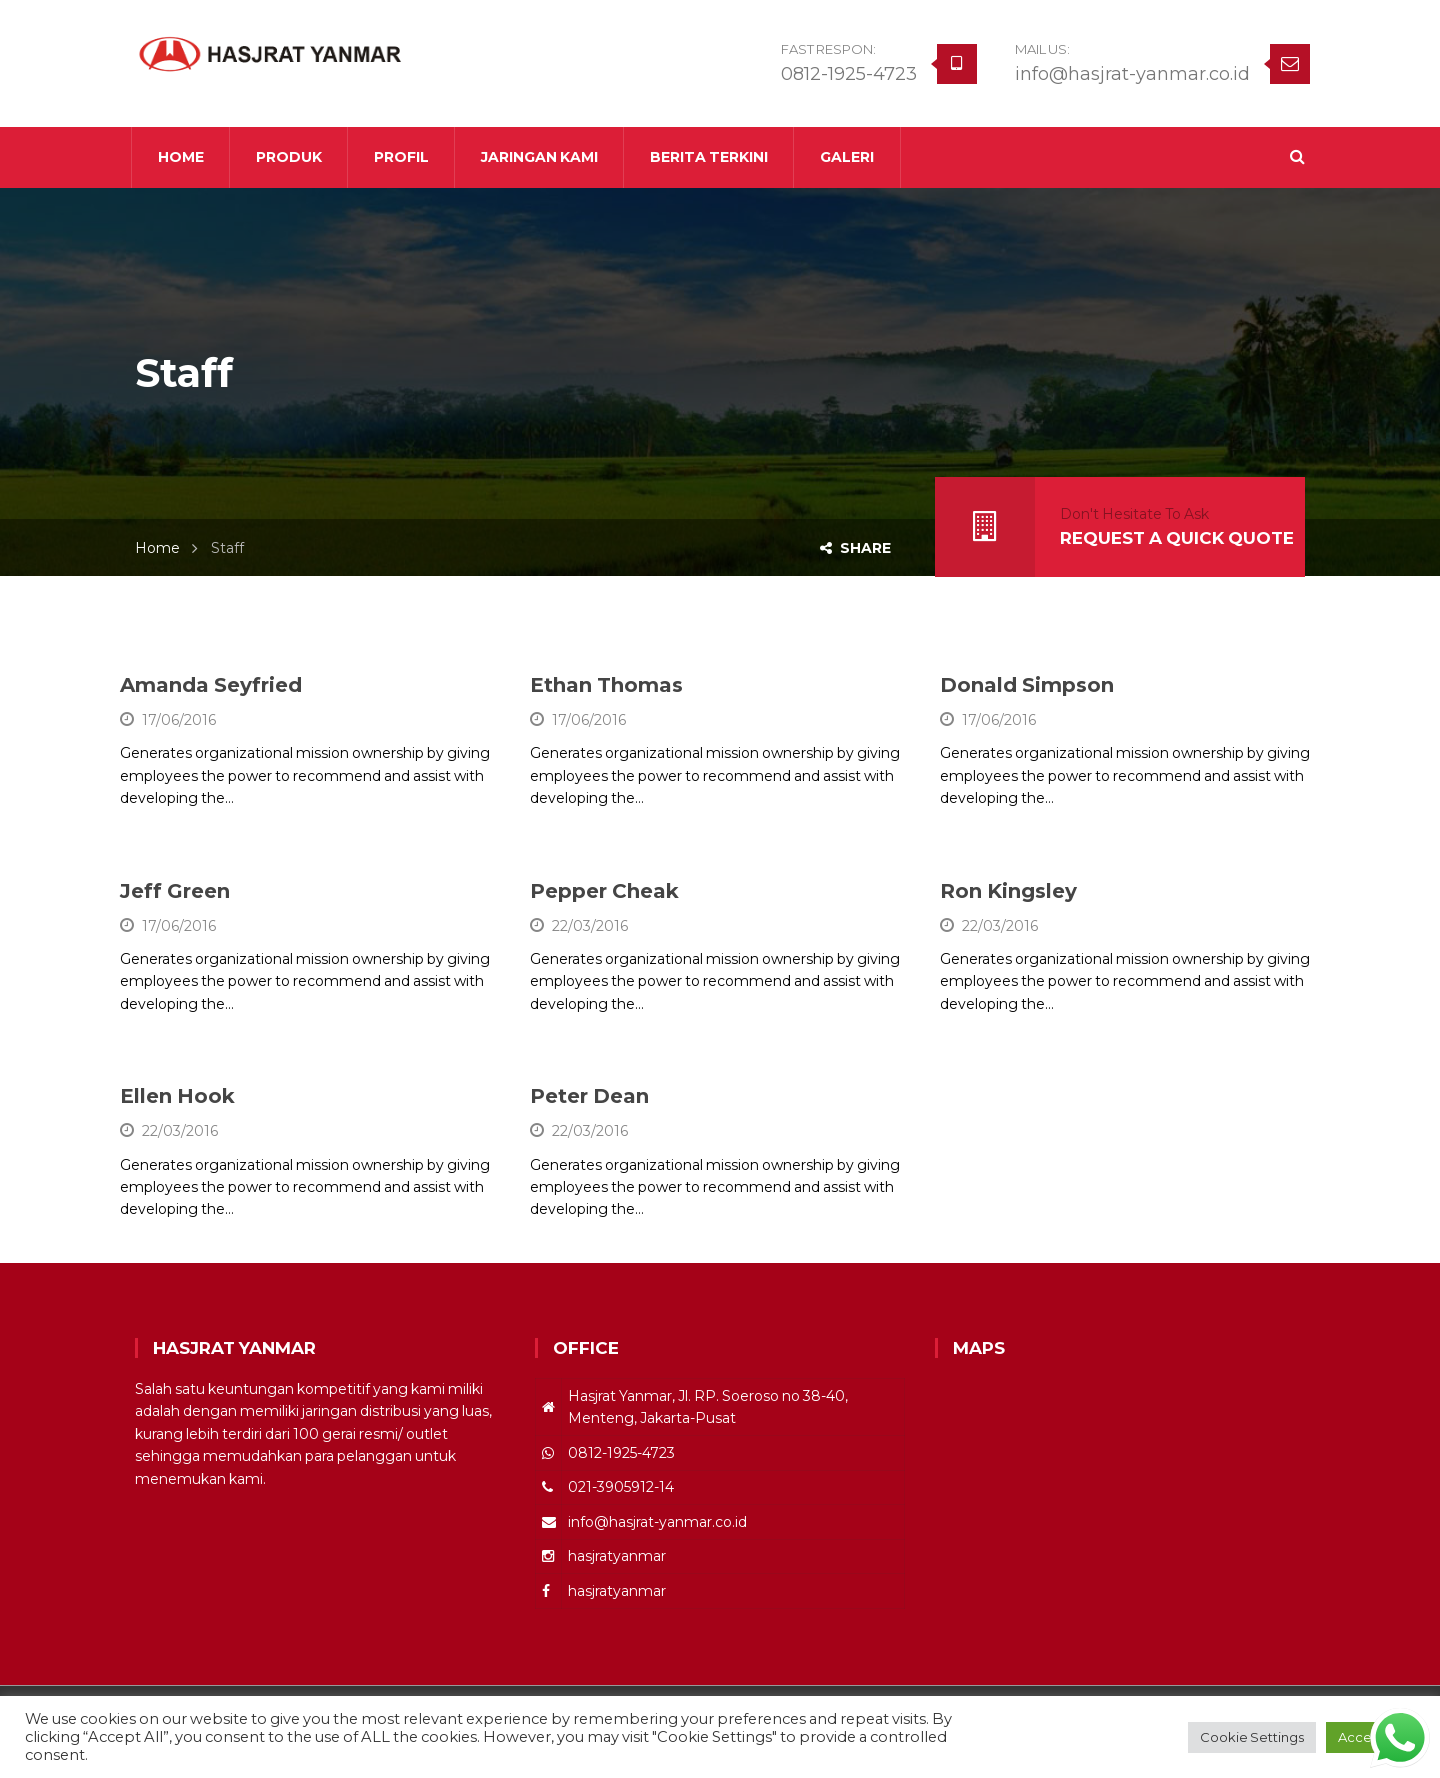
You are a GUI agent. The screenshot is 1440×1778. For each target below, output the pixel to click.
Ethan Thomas (606, 685)
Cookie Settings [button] (1252, 1737)
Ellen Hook (177, 1096)
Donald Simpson (1027, 685)
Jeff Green (175, 891)
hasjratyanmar (617, 1556)
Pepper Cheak (604, 891)
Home (157, 548)
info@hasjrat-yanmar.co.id (1132, 74)
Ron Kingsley (1008, 891)
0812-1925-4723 (849, 74)
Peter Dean (589, 1096)
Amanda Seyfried (211, 685)
